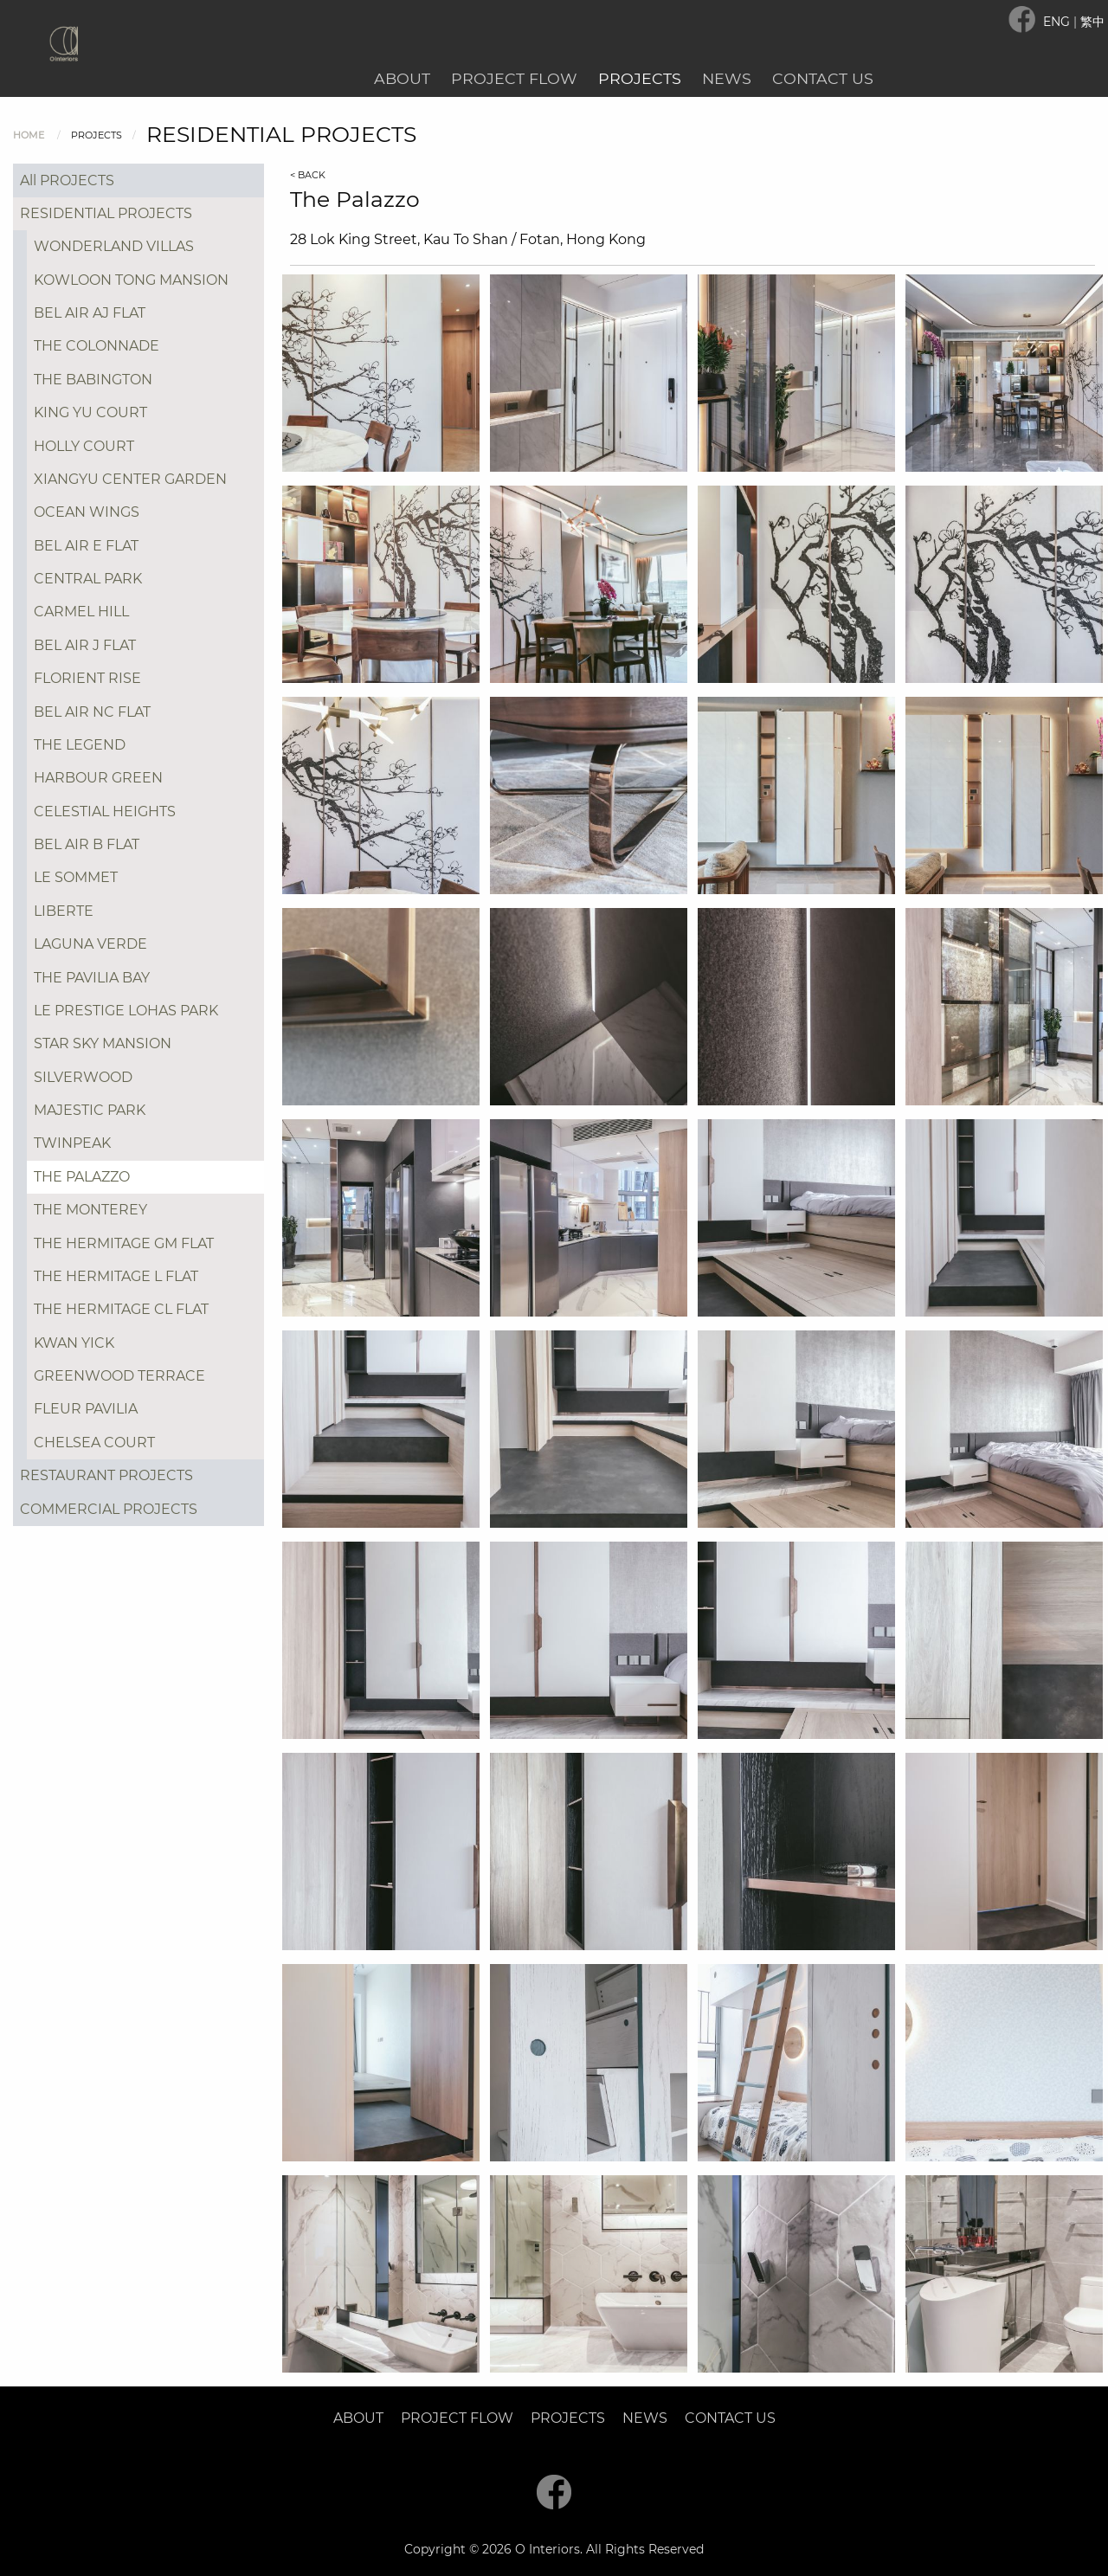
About (402, 78)
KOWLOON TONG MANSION (131, 280)
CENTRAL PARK (88, 578)
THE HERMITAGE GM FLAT (124, 1243)
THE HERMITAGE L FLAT (116, 1276)
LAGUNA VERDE (90, 944)
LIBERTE (63, 911)
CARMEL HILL (81, 611)
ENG (1058, 21)
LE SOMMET (76, 877)
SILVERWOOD (83, 1077)
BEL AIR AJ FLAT (89, 313)
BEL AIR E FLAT (86, 546)
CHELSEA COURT (94, 1442)
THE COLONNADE (96, 346)
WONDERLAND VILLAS (114, 246)
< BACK (307, 175)
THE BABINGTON (93, 379)
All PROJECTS (67, 180)
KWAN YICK (74, 1343)
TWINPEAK (72, 1143)
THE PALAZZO (82, 1177)
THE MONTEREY (90, 1209)
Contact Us (822, 78)
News (726, 78)
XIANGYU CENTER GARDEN (130, 479)
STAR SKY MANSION (102, 1043)
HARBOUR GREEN (98, 778)
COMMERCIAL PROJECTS (108, 1509)
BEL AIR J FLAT (85, 645)
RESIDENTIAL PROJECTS (106, 213)
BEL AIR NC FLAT (92, 712)
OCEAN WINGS (86, 512)
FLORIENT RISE (87, 678)
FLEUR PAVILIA (86, 1409)
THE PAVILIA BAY (92, 977)
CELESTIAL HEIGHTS (105, 811)
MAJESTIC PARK (89, 1110)
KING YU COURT (90, 412)
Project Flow (514, 78)
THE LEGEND (80, 745)
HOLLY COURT (84, 446)
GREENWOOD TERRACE (119, 1376)
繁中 (1092, 21)
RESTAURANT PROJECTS (106, 1475)
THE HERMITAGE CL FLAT (121, 1309)
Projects (639, 78)
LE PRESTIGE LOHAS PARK (126, 1010)
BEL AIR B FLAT (86, 844)
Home (28, 135)
